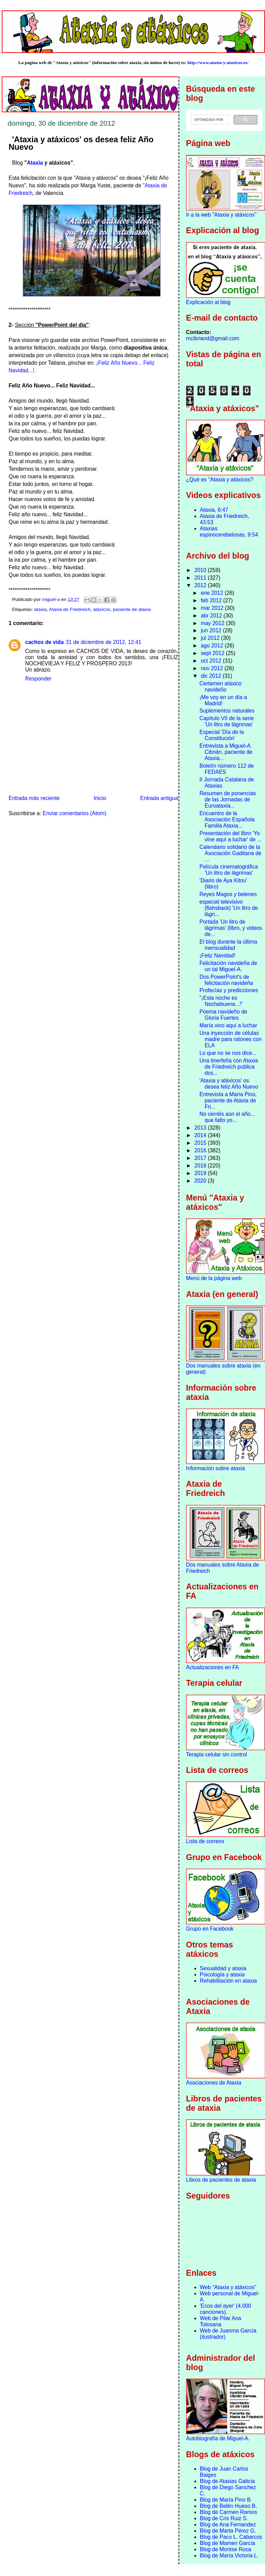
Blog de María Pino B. (226, 2500)
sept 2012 (213, 653)
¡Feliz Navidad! (217, 955)
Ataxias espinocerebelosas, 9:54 (229, 532)
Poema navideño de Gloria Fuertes (223, 1015)
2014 (201, 1135)
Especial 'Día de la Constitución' (222, 735)
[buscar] (209, 120)
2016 (201, 1150)
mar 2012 (213, 608)
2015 (201, 1143)
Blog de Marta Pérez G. (228, 2531)
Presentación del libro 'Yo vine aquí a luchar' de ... (231, 836)
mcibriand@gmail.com (212, 338)
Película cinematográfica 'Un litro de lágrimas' (229, 870)
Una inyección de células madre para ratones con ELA (231, 1039)
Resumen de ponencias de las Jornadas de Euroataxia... (228, 799)
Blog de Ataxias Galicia (227, 2481)
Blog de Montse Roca (225, 2549)
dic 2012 (212, 676)
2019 (201, 1173)
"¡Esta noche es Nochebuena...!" (221, 1001)
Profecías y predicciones (229, 990)
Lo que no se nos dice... (228, 1053)
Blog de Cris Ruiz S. (224, 2518)
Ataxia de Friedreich (70, 609)
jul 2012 (211, 638)
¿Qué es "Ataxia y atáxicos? (219, 479)
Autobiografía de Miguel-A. (218, 2438)
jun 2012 (212, 630)
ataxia (40, 609)
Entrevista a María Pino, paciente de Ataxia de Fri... (228, 1100)
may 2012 (213, 623)
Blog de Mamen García (227, 2543)
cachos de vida (44, 642)
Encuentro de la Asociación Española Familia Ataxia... (227, 819)
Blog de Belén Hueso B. (228, 2506)
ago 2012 (213, 645)
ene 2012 (213, 593)
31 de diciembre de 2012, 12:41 (103, 642)
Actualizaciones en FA (212, 1667)
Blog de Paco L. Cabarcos (231, 2537)
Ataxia (35, 163)
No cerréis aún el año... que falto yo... (227, 1117)
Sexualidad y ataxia (223, 1968)
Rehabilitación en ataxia (228, 1981)
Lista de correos (205, 1841)
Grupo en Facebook (210, 1929)
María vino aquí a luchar (228, 1025)
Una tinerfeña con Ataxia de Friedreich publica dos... (229, 1067)
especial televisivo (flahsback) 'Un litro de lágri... (229, 908)
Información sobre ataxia (215, 1468)
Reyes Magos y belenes (228, 894)
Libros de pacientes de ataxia (221, 2180)
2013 (201, 1128)
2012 (201, 585)
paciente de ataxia (132, 609)
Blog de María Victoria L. (229, 2555)
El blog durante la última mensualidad (228, 945)
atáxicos (101, 609)
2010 (201, 570)
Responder (38, 679)
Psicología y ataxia (222, 1974)
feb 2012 (212, 600)
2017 (201, 1158)
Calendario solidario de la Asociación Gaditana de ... (231, 853)
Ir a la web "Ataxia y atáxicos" (221, 215)
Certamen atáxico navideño (221, 687)
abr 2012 (212, 616)
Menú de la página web (214, 1278)
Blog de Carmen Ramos (228, 2512)
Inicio (100, 798)
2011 (201, 578)
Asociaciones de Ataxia (213, 2083)
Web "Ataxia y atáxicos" (228, 2287)
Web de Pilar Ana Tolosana (220, 2321)
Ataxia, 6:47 (214, 510)
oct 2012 (212, 661)
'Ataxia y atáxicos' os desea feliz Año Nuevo (229, 1084)
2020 (201, 1181)
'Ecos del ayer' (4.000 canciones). (225, 2309)
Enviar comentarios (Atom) (74, 813)
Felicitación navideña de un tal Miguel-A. (228, 966)
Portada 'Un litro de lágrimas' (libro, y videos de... (231, 928)
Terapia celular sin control (216, 1754)
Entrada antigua (159, 798)
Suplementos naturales (227, 711)
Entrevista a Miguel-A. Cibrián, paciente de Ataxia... (226, 752)
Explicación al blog (208, 302)
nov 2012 (213, 668)
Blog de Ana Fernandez (228, 2524)
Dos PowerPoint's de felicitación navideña (226, 980)
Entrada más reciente (34, 798)
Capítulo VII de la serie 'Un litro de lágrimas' (227, 721)
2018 (201, 1165)
